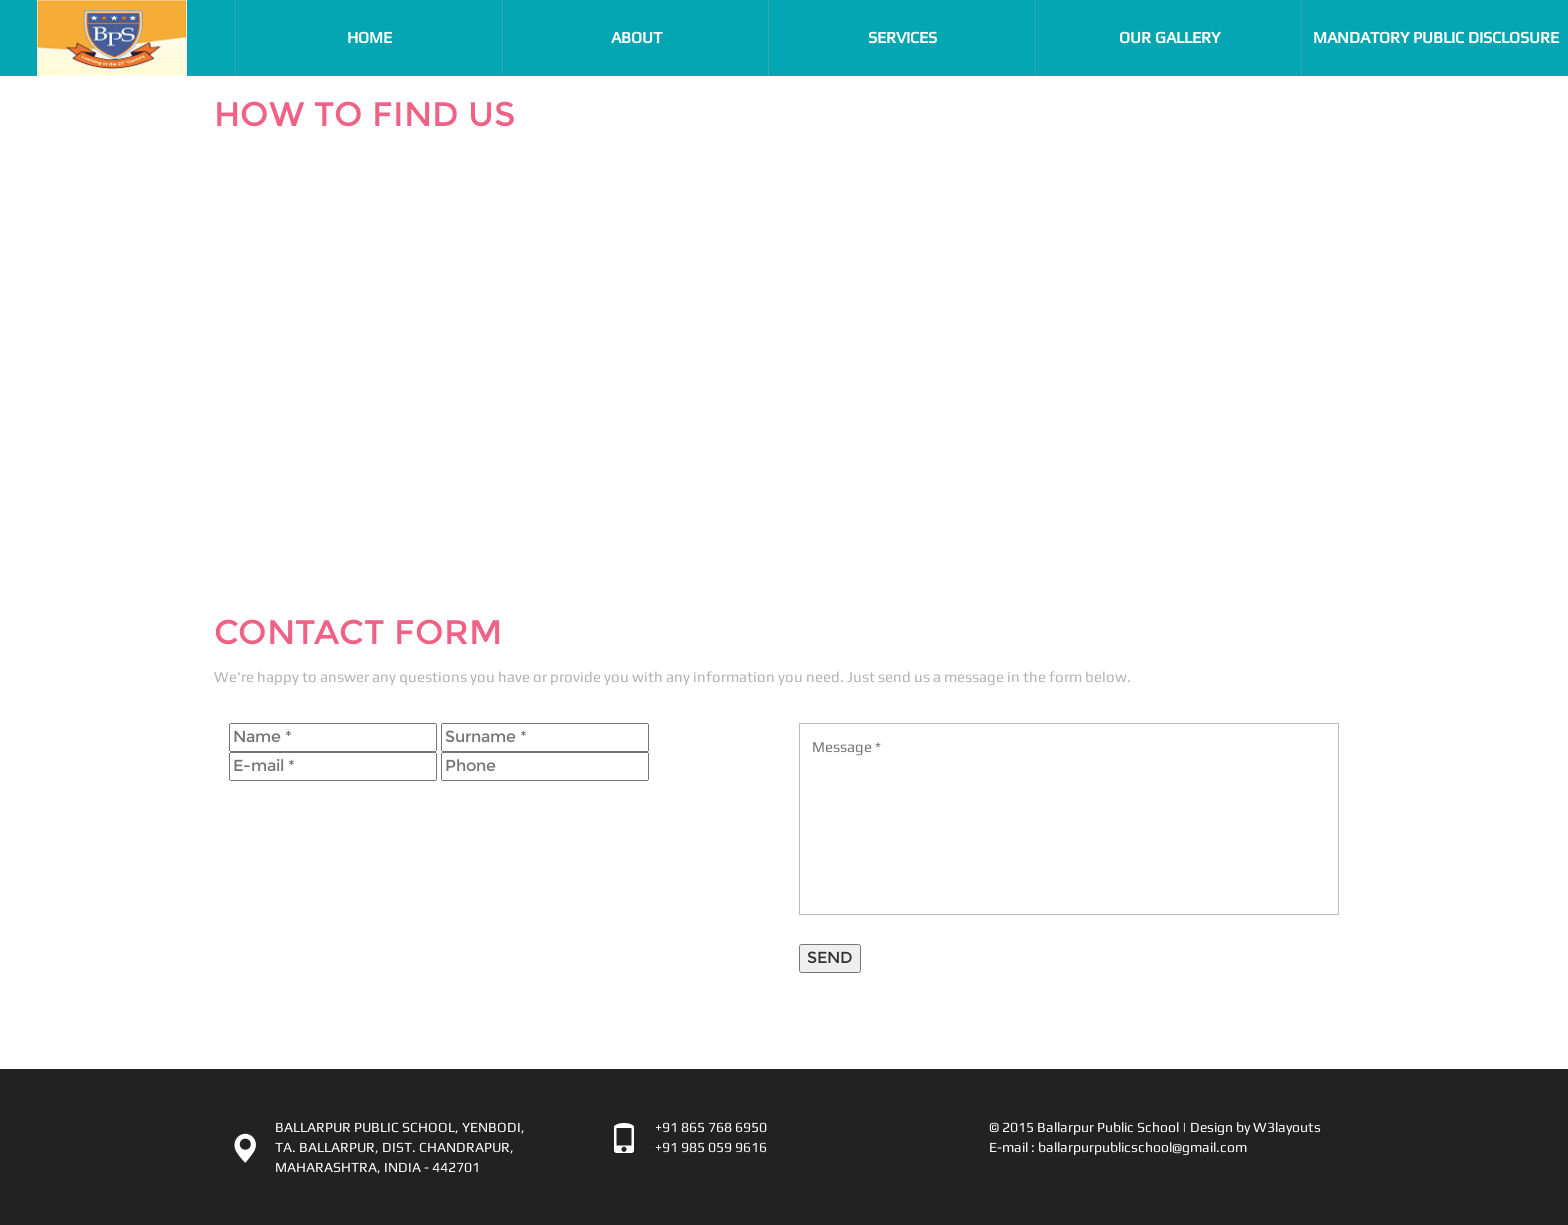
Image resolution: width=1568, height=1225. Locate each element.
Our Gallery (1169, 37)
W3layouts (1287, 1127)
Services (902, 37)
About (636, 37)
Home (409, 37)
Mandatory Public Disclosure (1436, 37)
